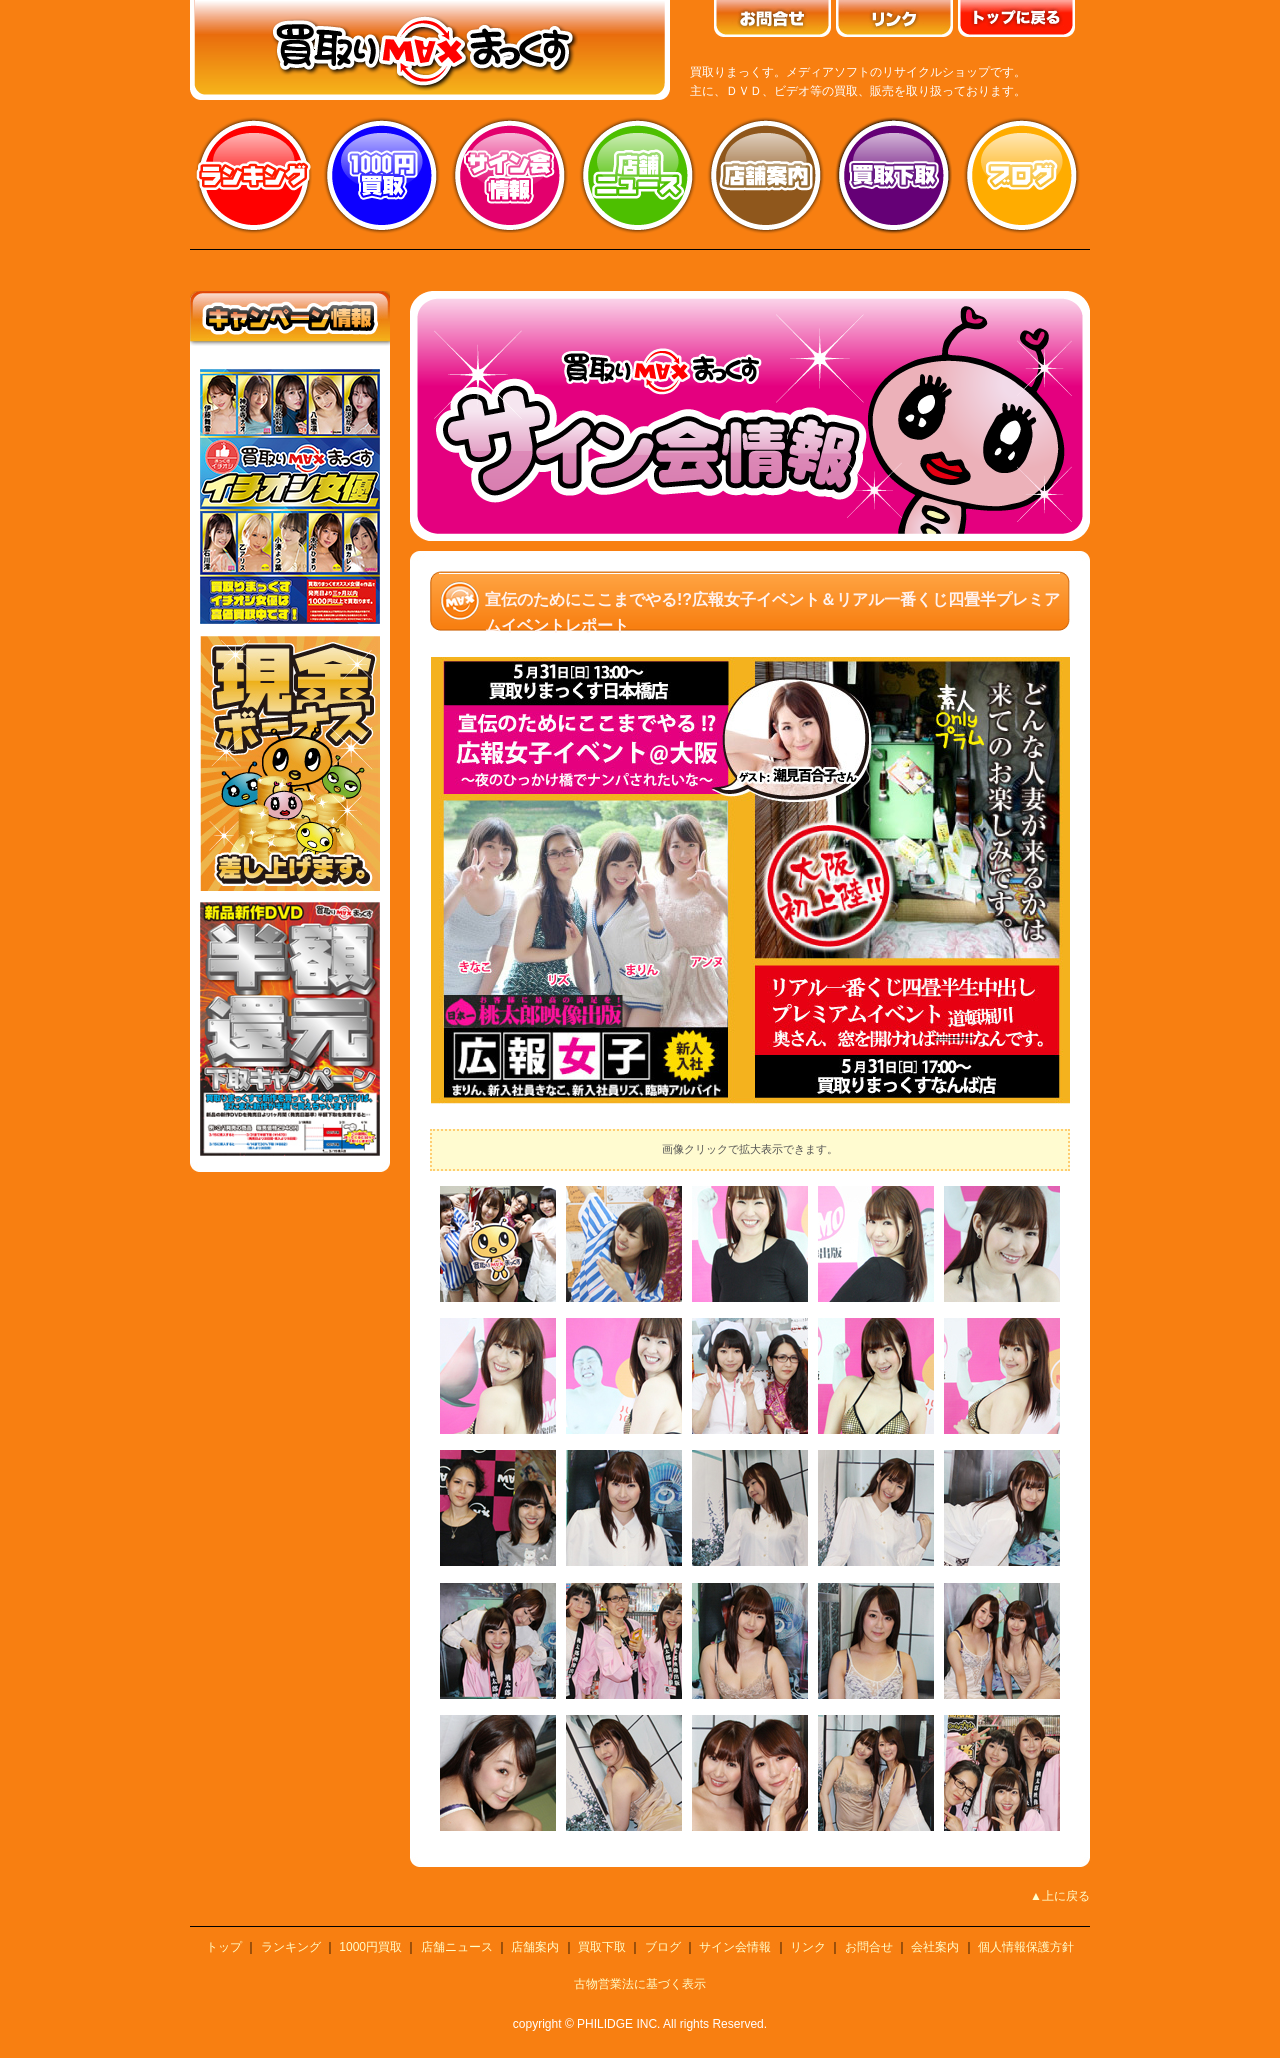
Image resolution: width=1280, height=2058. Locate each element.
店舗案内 (766, 175)
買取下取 (602, 1947)
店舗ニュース (638, 175)
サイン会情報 (510, 175)
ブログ (1022, 175)
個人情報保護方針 (1026, 1947)
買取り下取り (894, 175)
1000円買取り (382, 175)
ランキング (254, 175)
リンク (808, 1947)
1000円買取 (370, 1947)
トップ (224, 1947)
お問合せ (869, 1947)
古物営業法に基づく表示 (640, 1984)
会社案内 (935, 1947)
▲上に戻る (1060, 1896)
